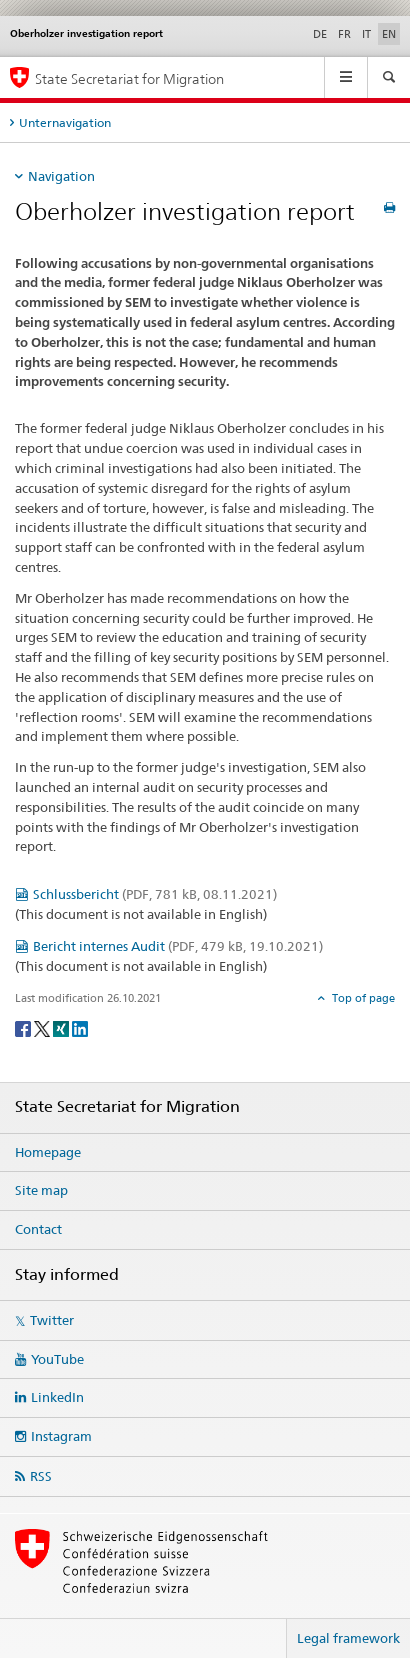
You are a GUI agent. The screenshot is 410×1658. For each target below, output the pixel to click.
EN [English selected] (389, 34)
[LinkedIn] (80, 1027)
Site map (41, 1190)
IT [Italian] (366, 34)
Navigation (61, 176)
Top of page (362, 998)
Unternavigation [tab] (65, 122)
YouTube (57, 1359)
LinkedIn (57, 1397)
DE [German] (320, 34)
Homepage (48, 1152)
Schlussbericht (155, 894)
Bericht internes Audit (178, 946)
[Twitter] (43, 1027)
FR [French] (344, 34)
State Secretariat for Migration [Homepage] (129, 78)
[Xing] (62, 1027)
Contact (38, 1229)
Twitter (52, 1320)
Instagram (61, 1436)
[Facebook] (24, 1027)
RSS (41, 1476)
